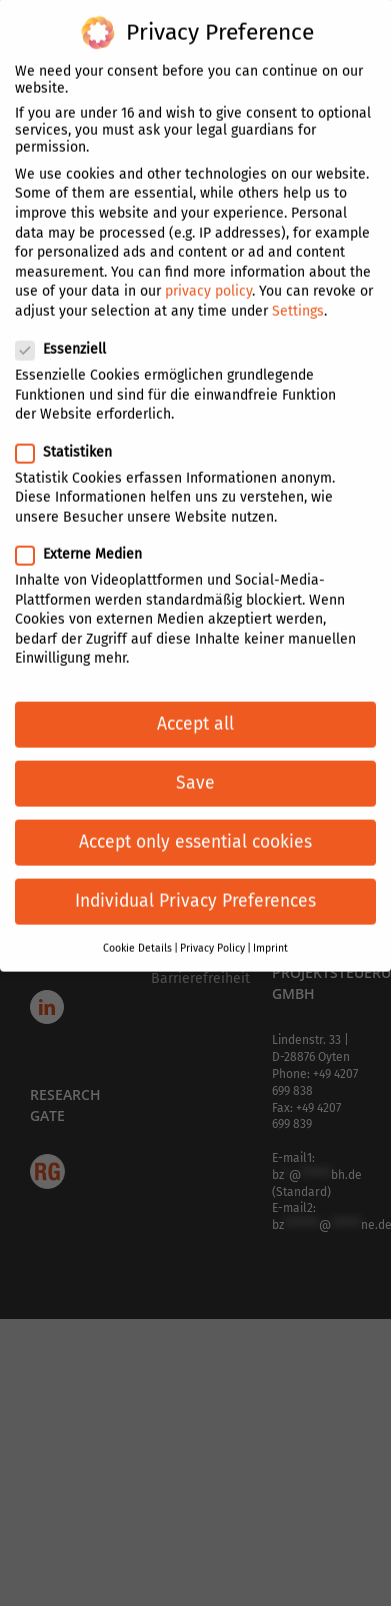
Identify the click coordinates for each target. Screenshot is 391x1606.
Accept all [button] (195, 702)
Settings (298, 289)
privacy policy (208, 270)
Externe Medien (87, 532)
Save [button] (195, 761)
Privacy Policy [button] (212, 926)
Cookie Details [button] (137, 926)
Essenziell (69, 328)
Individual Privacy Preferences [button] (195, 880)
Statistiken (72, 430)
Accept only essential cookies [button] (195, 821)
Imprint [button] (270, 926)
